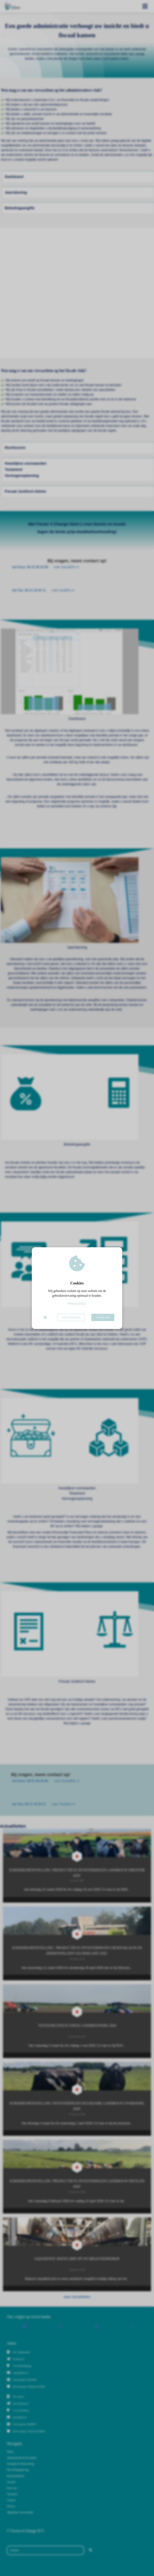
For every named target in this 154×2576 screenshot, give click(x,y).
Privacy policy (77, 1303)
